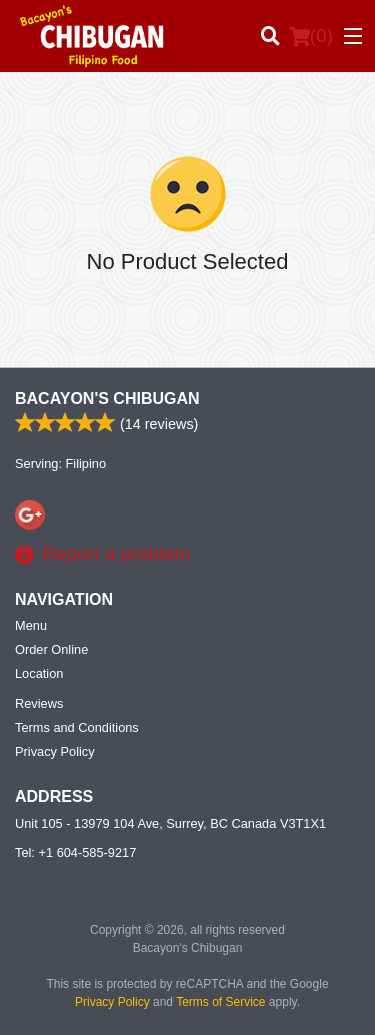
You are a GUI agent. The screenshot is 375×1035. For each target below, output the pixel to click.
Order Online (51, 649)
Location (39, 673)
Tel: (75, 852)
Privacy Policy (55, 751)
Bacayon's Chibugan (107, 398)
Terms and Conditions (77, 727)
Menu (31, 625)
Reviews (39, 703)
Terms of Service (220, 1002)
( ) (311, 36)
